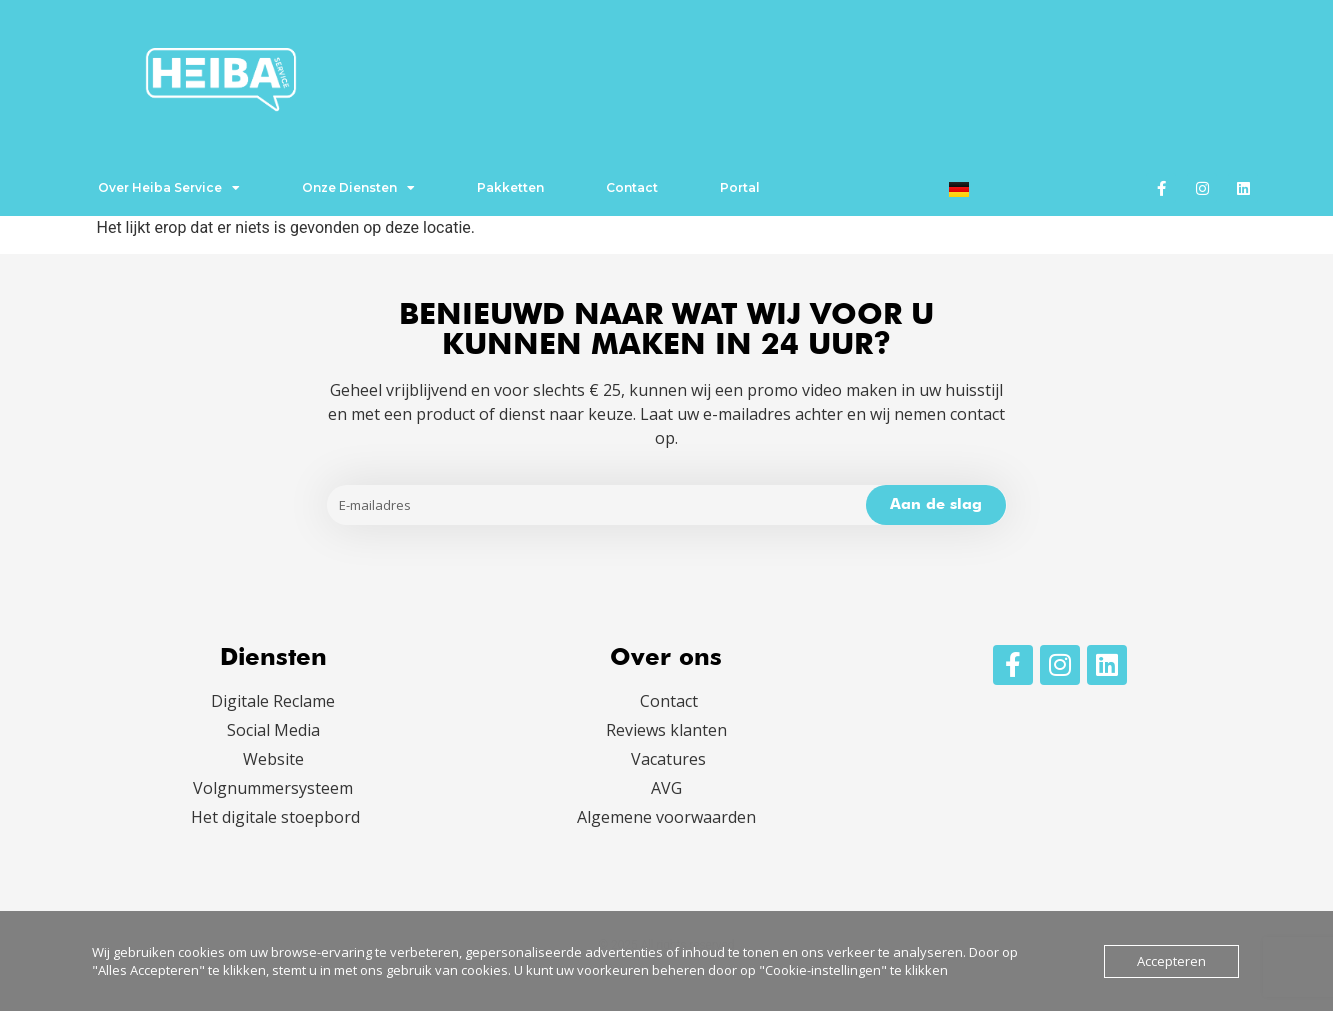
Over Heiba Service (169, 188)
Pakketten (510, 187)
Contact (632, 187)
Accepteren (1171, 961)
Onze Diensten (358, 188)
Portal (740, 187)
